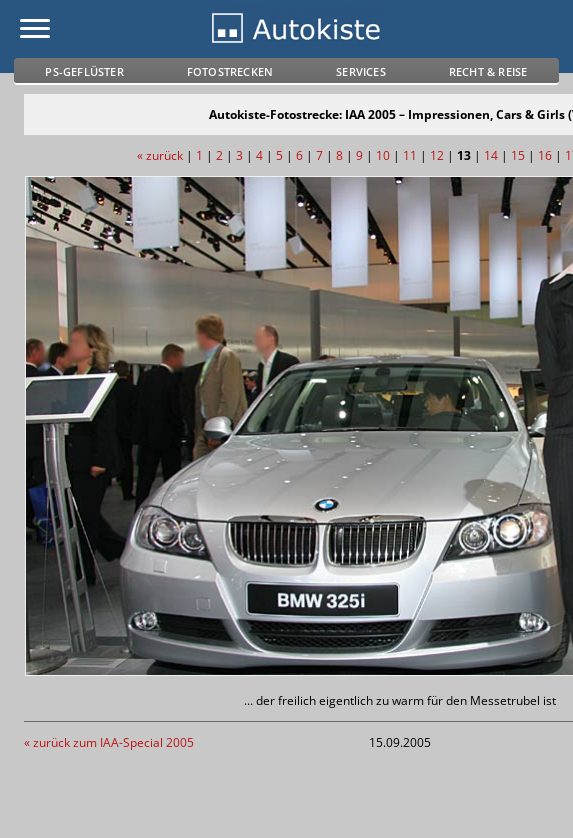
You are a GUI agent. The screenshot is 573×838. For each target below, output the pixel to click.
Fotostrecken (230, 71)
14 (491, 155)
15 (518, 155)
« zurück (160, 155)
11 (410, 155)
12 (437, 155)
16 (545, 155)
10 (383, 155)
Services (361, 71)
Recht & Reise (488, 71)
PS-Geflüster (84, 71)
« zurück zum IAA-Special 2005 (109, 742)
